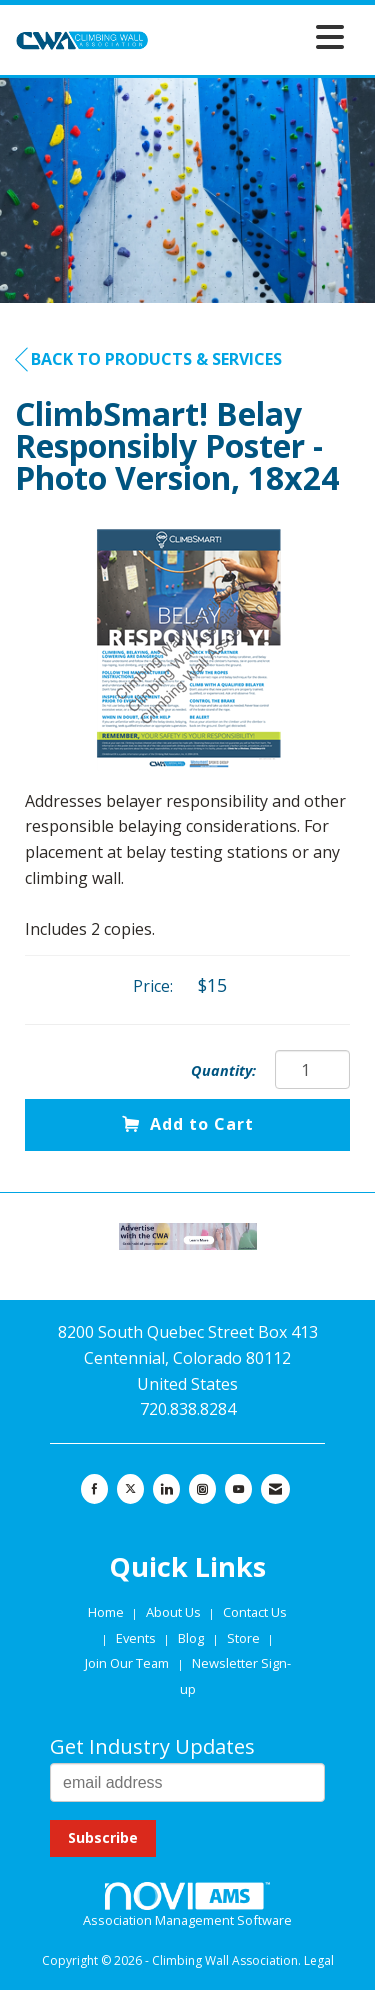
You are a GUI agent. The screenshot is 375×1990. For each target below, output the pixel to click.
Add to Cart (188, 1124)
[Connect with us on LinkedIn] (166, 1489)
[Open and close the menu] (252, 36)
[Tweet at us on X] (130, 1489)
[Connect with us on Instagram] (202, 1489)
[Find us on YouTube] (238, 1489)
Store (245, 1638)
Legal (319, 1960)
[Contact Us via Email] (275, 1489)
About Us (175, 1612)
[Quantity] (312, 1069)
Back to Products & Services (148, 360)
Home (107, 1612)
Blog (191, 1638)
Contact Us (255, 1612)
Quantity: (223, 1070)
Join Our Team (127, 1663)
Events (137, 1638)
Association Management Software (187, 1906)
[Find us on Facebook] (94, 1489)
